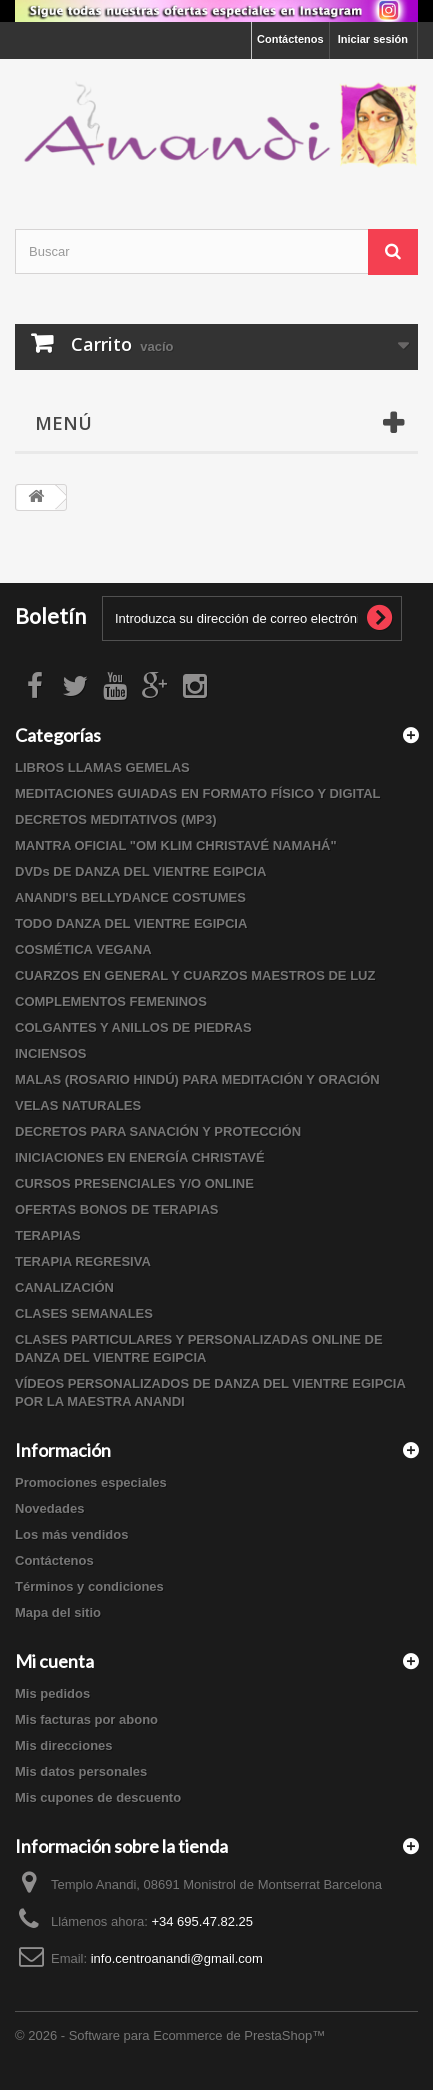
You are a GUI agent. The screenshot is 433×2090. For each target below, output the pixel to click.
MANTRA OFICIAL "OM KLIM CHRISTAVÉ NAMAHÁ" (176, 845)
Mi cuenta (54, 1661)
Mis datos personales (81, 1771)
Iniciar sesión (373, 39)
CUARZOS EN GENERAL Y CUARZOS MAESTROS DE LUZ (195, 975)
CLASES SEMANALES (84, 1313)
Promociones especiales (91, 1482)
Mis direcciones (64, 1745)
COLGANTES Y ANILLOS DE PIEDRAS (133, 1027)
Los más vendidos (71, 1534)
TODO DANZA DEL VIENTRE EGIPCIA (131, 923)
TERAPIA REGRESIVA (83, 1261)
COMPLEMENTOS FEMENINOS (111, 1001)
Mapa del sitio (58, 1612)
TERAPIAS (48, 1235)
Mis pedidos (52, 1693)
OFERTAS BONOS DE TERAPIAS (116, 1209)
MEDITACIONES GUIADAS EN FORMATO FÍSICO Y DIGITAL (197, 793)
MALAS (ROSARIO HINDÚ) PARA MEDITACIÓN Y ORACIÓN (197, 1079)
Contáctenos (290, 39)
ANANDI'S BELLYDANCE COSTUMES (130, 897)
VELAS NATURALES (78, 1105)
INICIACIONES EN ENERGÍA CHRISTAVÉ (140, 1157)
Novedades (49, 1508)
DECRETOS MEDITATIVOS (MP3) (116, 819)
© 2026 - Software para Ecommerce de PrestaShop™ (170, 2035)
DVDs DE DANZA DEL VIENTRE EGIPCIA (140, 871)
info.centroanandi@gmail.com (177, 1958)
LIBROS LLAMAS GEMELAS (102, 767)
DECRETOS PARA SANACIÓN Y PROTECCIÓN (158, 1131)
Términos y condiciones (89, 1586)
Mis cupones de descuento (98, 1797)
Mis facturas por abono (86, 1719)
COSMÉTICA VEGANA (83, 949)
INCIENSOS (51, 1053)
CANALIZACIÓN (64, 1287)
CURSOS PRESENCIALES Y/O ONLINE (134, 1183)
